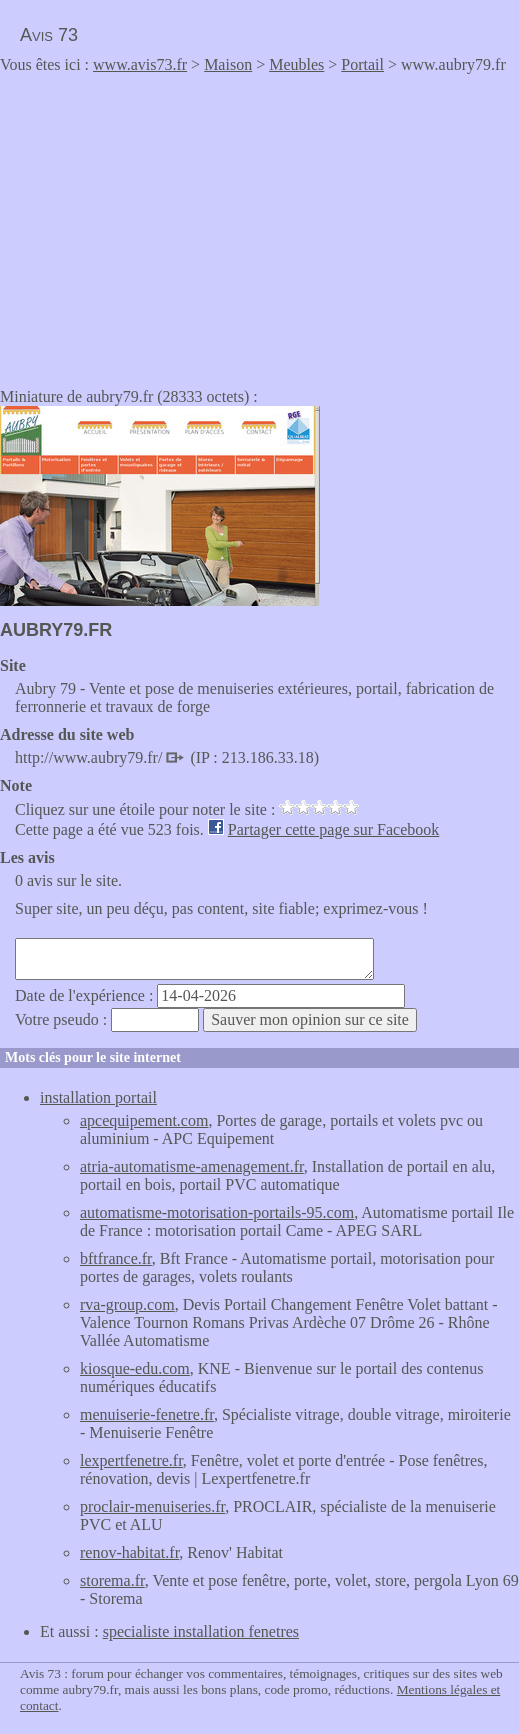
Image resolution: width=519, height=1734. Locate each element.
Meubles (296, 64)
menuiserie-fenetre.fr (147, 1414)
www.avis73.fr (140, 64)
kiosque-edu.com (135, 1368)
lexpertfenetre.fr (131, 1460)
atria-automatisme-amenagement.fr (192, 1166)
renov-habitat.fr (129, 1552)
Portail (362, 64)
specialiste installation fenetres (201, 1631)
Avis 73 (49, 35)
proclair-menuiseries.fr (152, 1506)
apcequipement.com (144, 1120)
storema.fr (112, 1580)
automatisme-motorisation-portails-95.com (217, 1212)
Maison (228, 64)
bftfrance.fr (116, 1258)
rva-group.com (127, 1304)
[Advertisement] (168, 224)
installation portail (98, 1097)
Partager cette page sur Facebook (333, 829)
